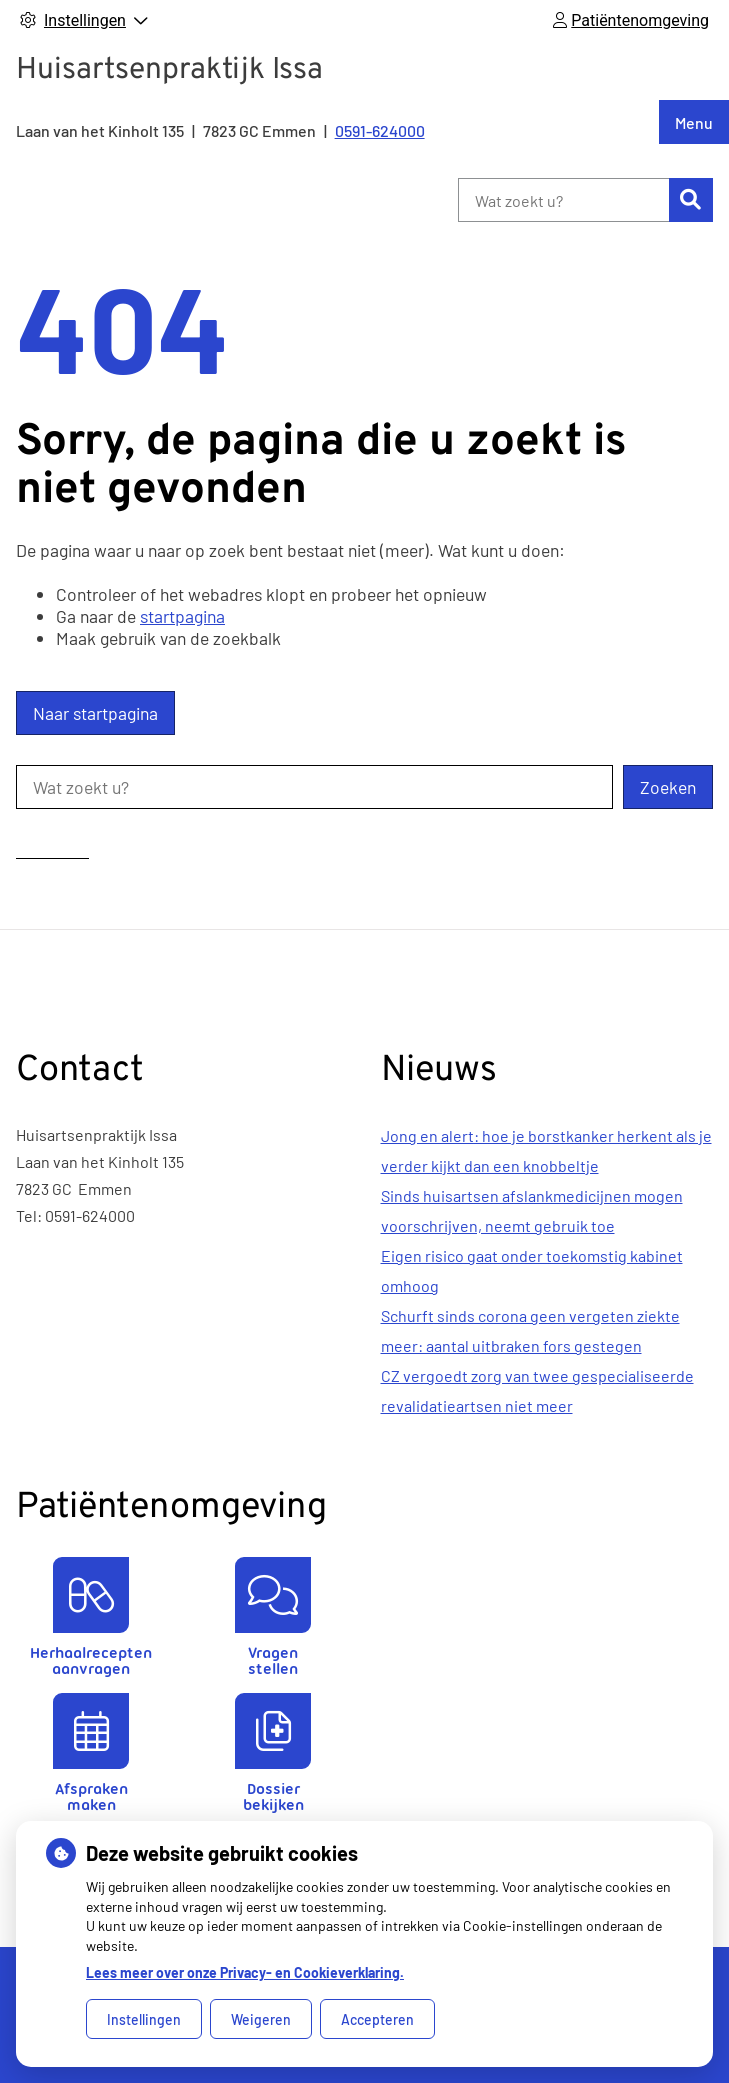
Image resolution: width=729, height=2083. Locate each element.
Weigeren (261, 2019)
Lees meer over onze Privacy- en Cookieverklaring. (245, 1972)
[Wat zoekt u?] (563, 200)
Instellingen (144, 2019)
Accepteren (377, 2019)
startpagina (182, 616)
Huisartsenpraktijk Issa (169, 70)
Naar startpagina (95, 713)
